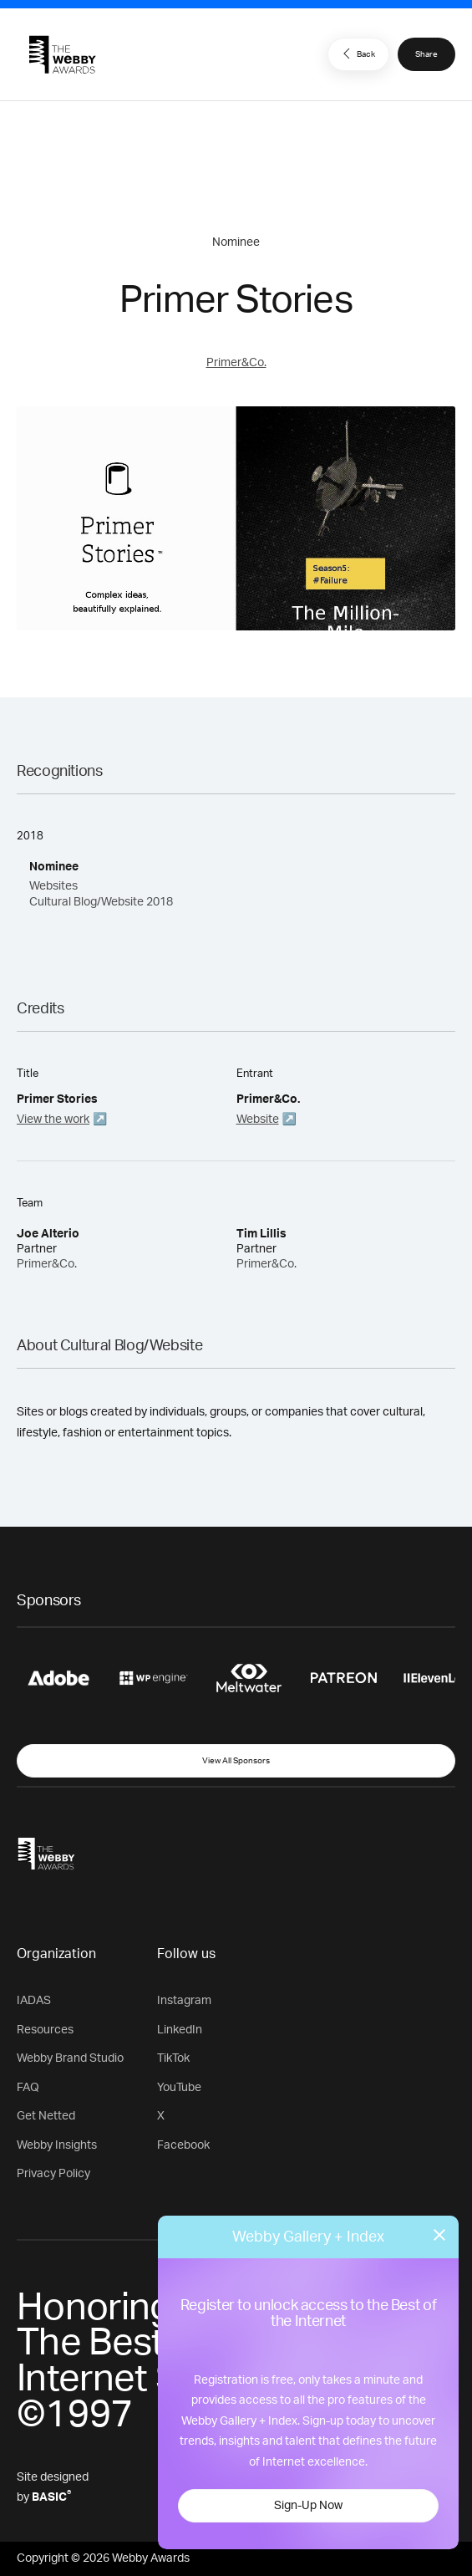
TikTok (173, 2058)
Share (426, 54)
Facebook (183, 2145)
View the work (53, 1119)
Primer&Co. (236, 363)
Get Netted (46, 2116)
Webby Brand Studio (70, 2058)
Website (257, 1119)
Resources (45, 2030)
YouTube (179, 2088)
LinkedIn (179, 2030)
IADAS (34, 2001)
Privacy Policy (53, 2174)
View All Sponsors (236, 1761)
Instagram (184, 2001)
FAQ (28, 2088)
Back (356, 53)
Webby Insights (57, 2145)
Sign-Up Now (308, 2506)
